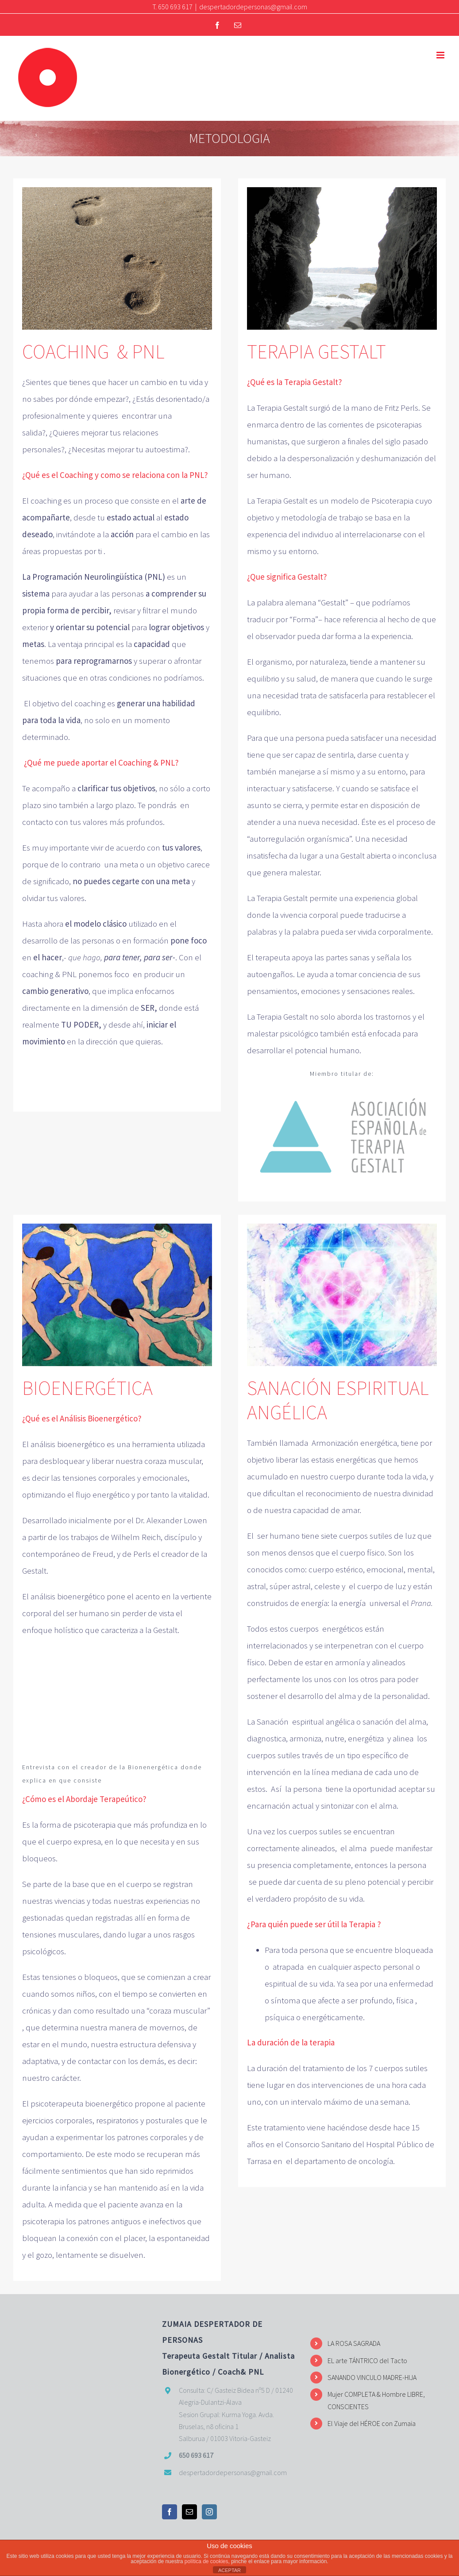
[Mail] (189, 2511)
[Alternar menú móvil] (441, 55)
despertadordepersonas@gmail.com (253, 6)
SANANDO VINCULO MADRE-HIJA (372, 2377)
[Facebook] (169, 2511)
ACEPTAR (229, 2570)
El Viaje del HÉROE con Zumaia (372, 2423)
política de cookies (206, 2561)
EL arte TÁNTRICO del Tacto (367, 2360)
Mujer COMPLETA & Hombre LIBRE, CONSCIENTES (376, 2400)
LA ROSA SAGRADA (354, 2343)
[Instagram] (209, 2511)
